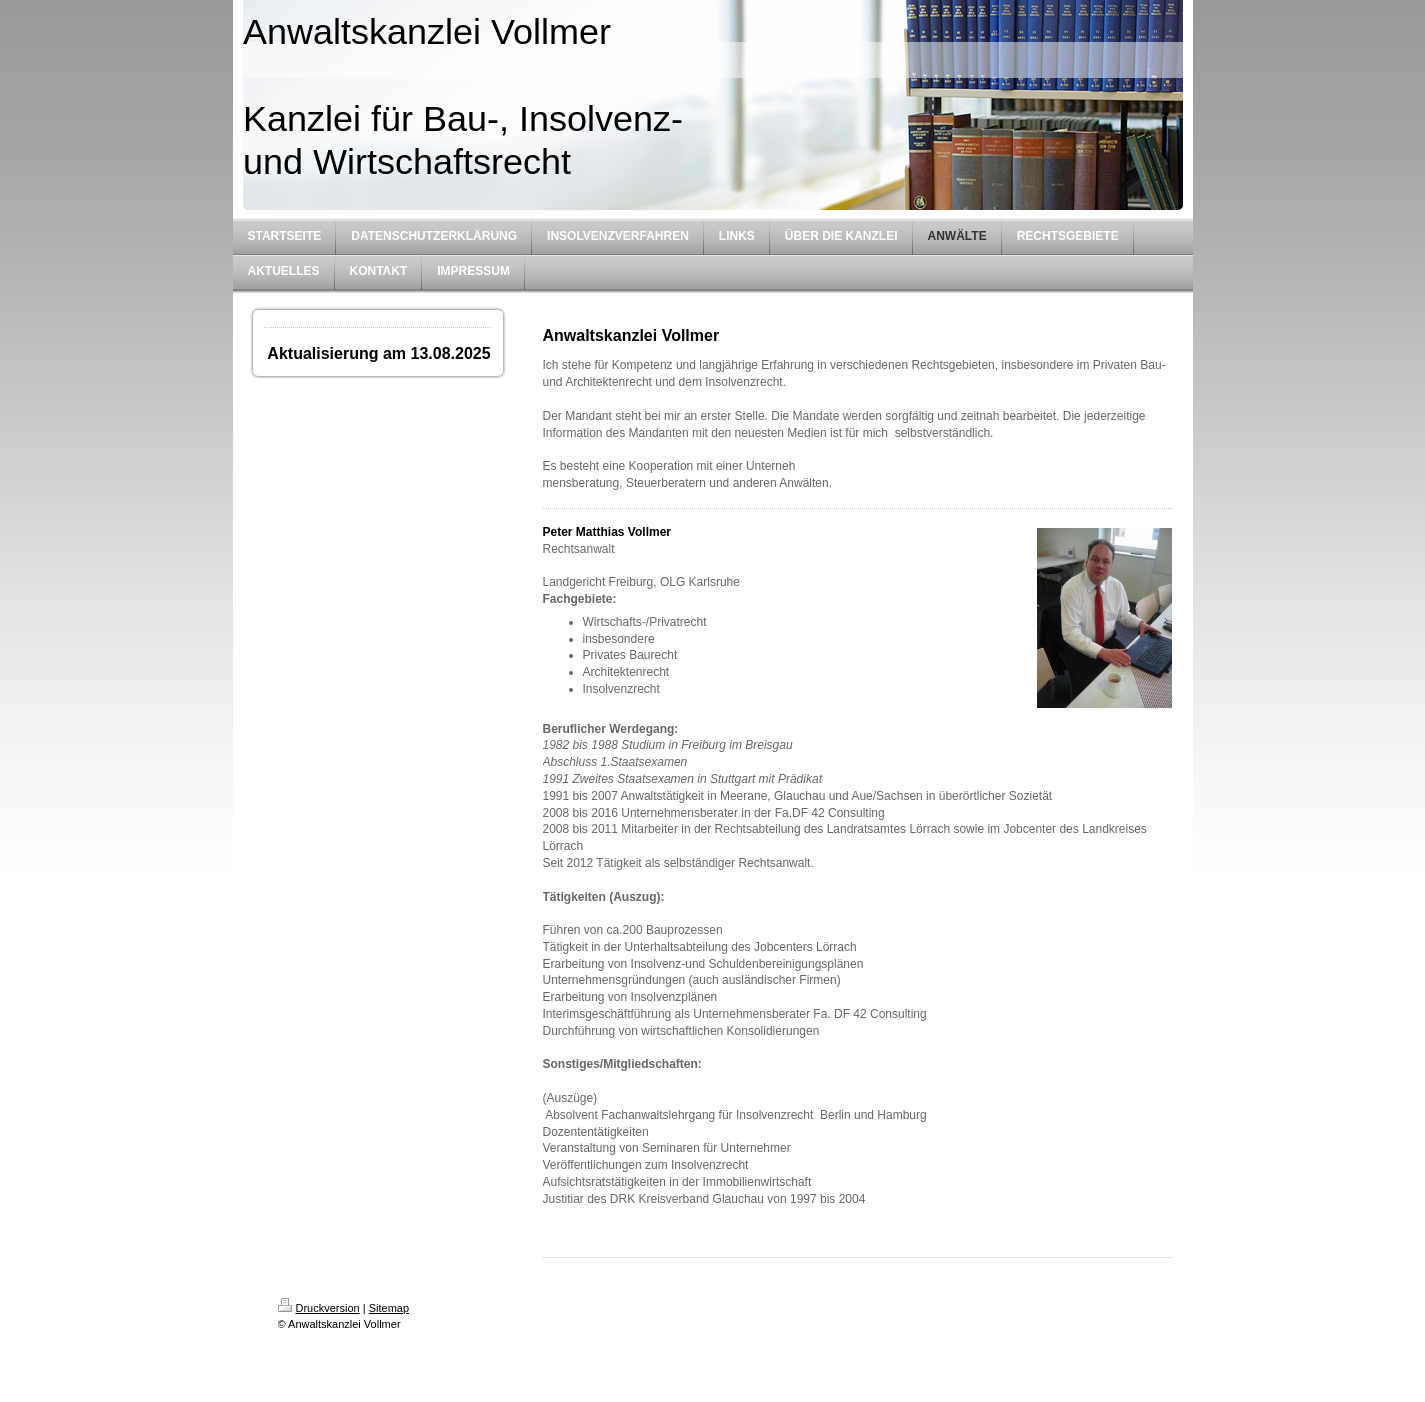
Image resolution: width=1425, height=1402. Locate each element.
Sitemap (389, 1308)
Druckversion (319, 1308)
